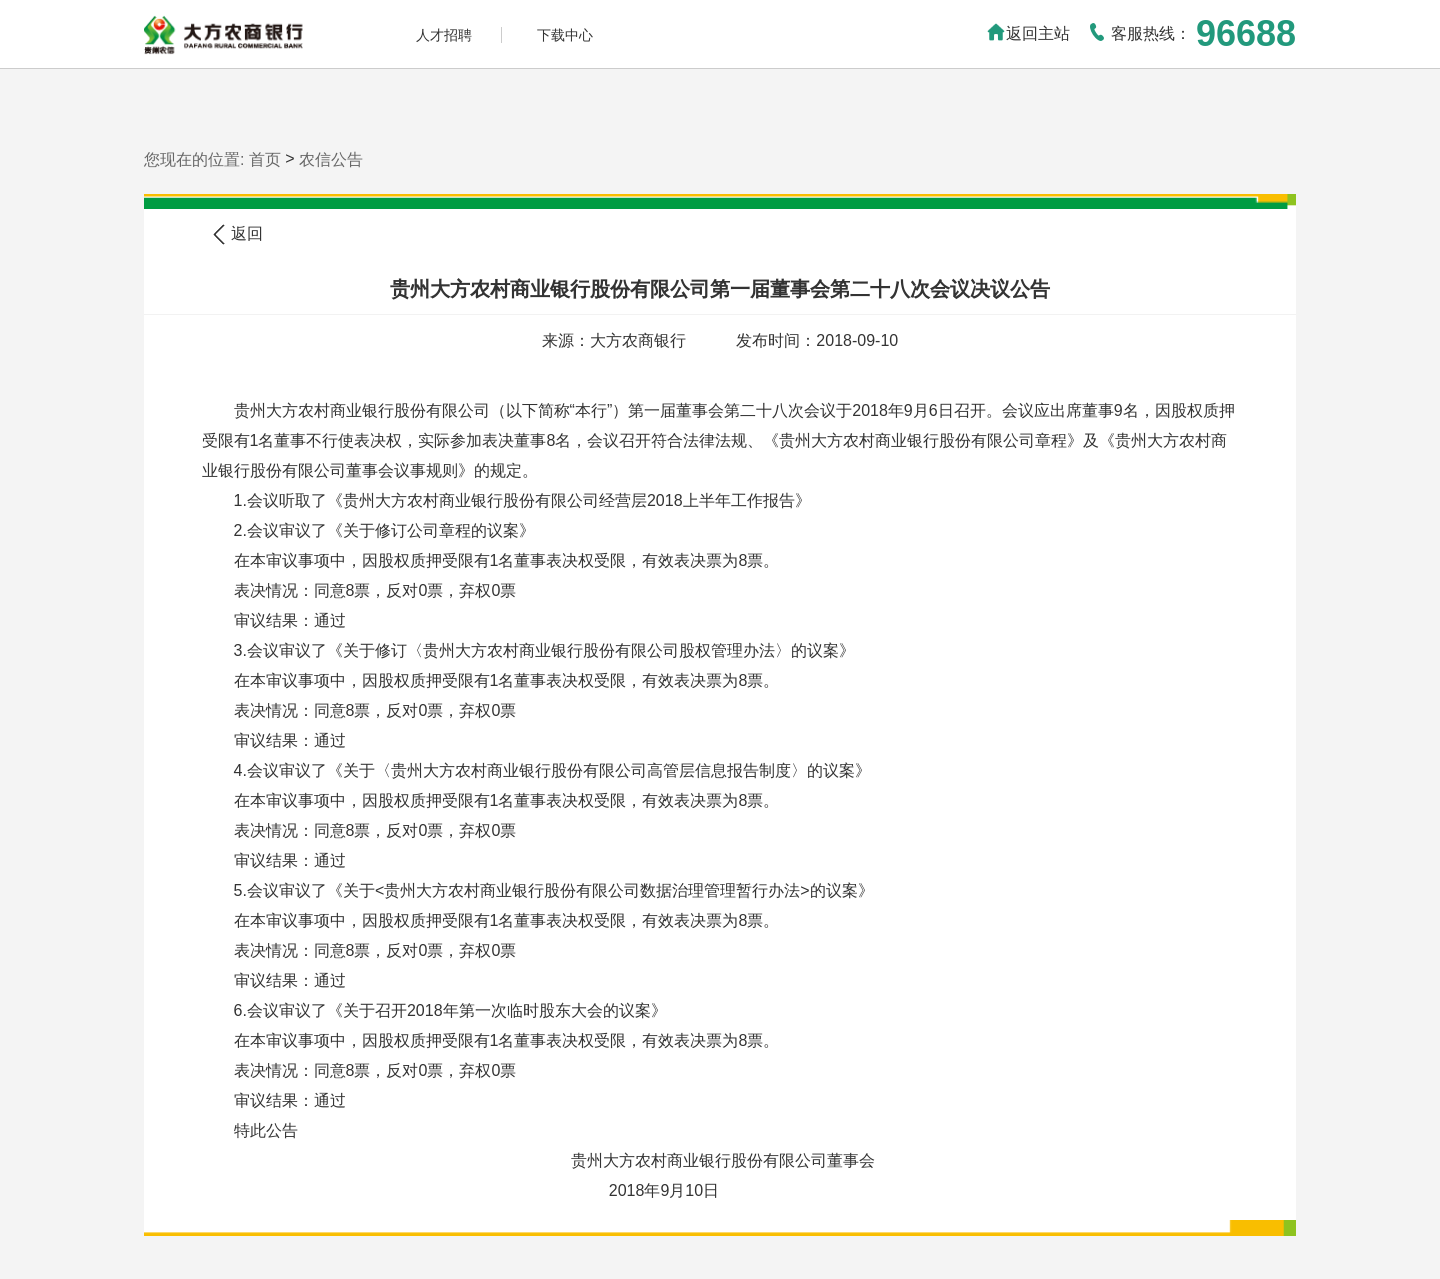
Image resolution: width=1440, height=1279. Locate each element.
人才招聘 (444, 35)
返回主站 (1028, 33)
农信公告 (331, 159)
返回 (237, 234)
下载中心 (565, 35)
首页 (265, 159)
